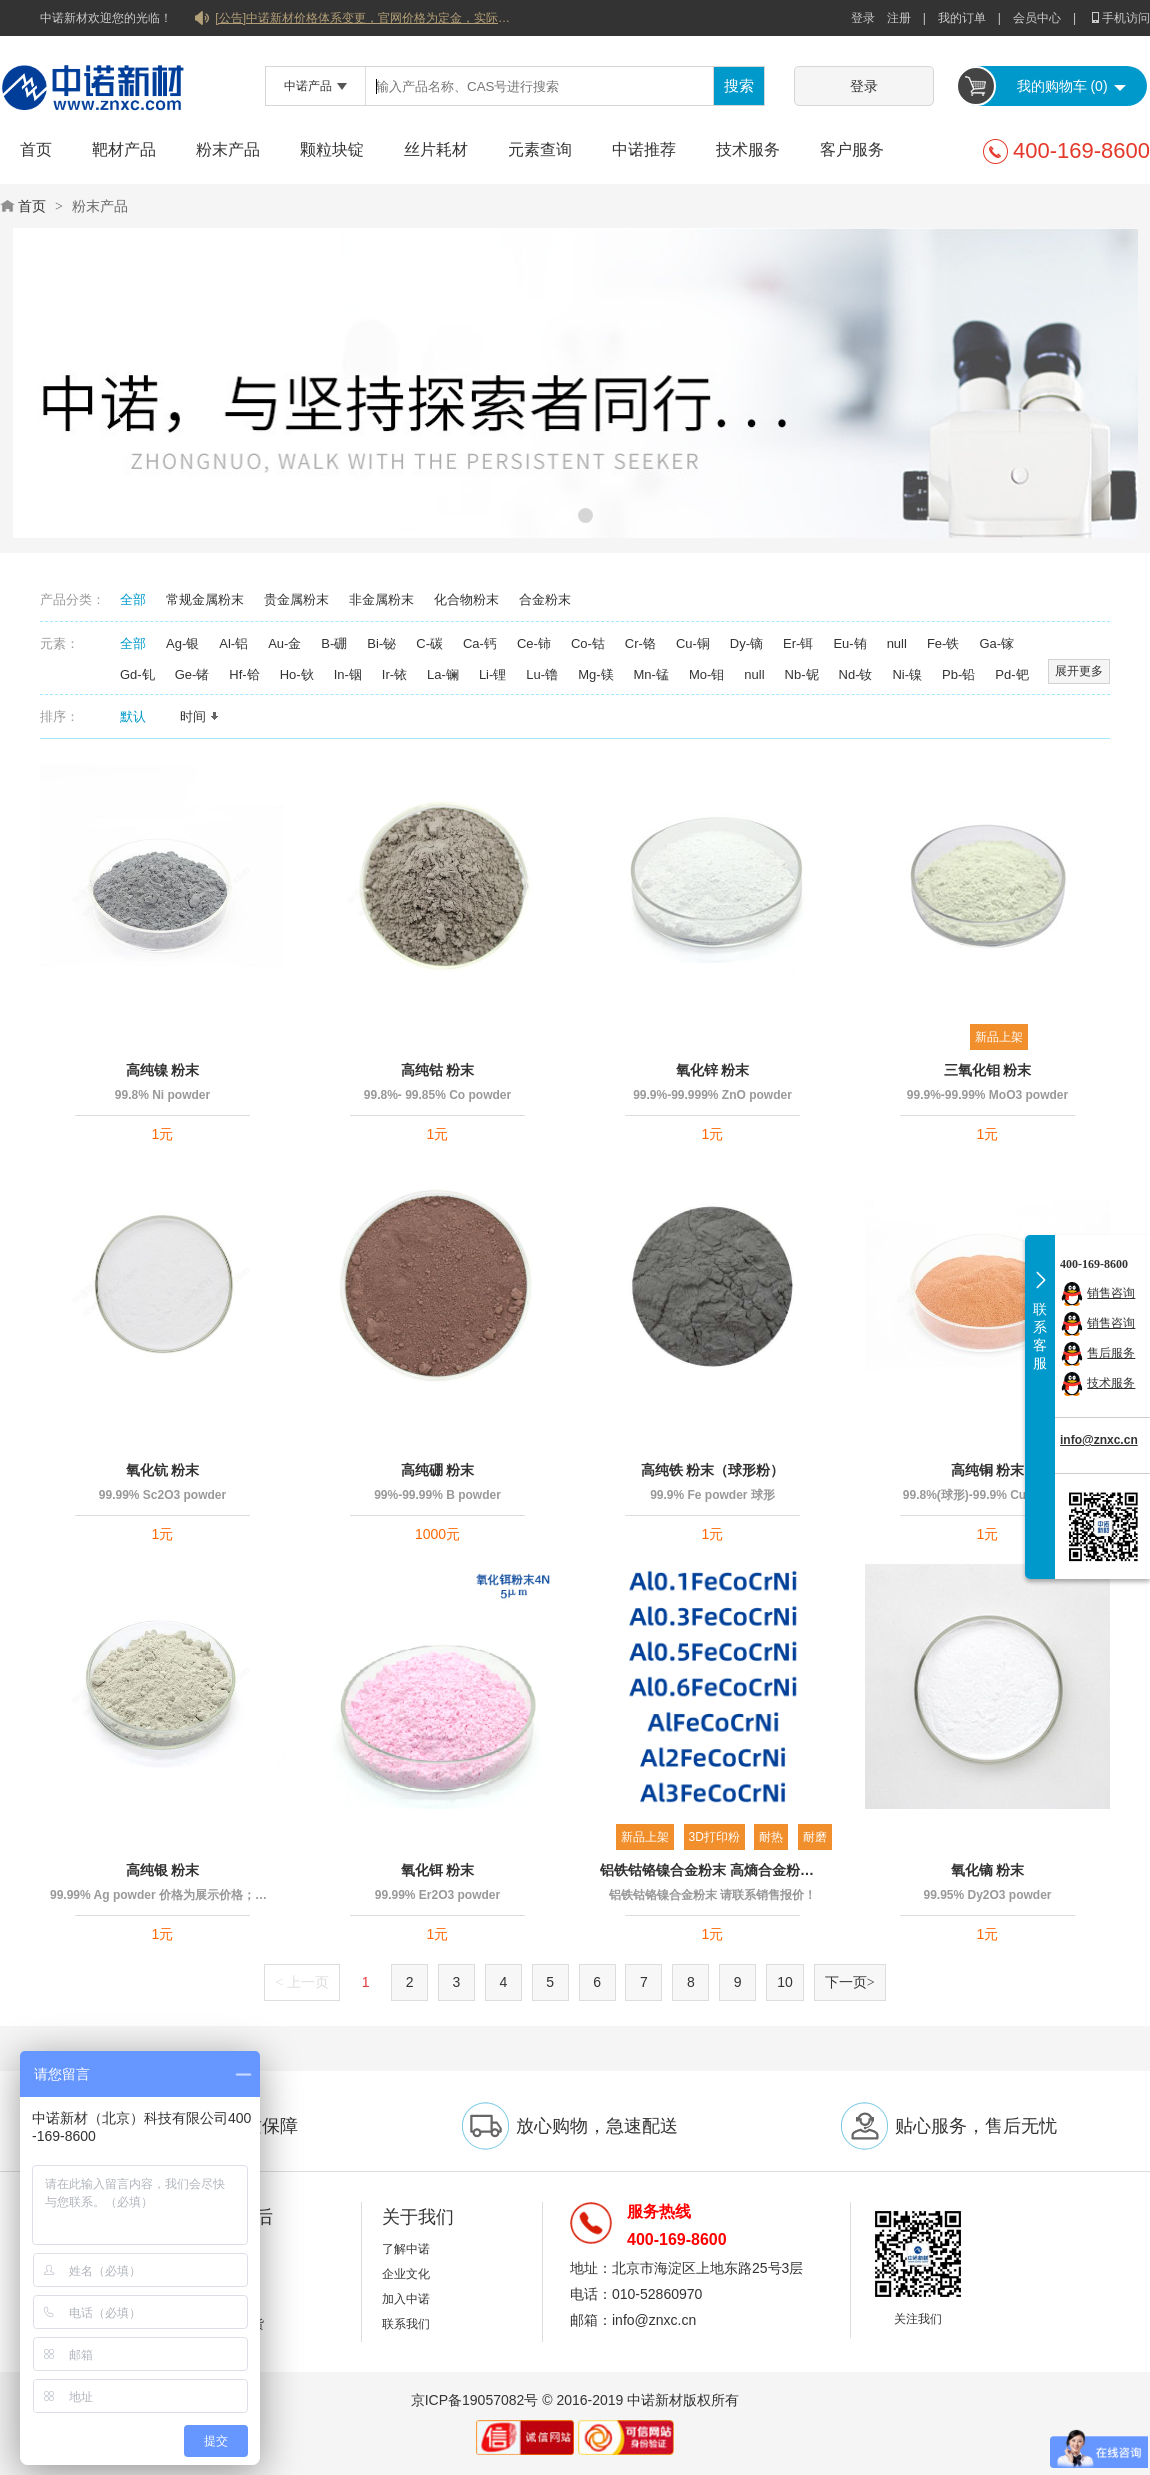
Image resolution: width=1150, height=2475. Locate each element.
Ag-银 (182, 643)
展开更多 (1079, 671)
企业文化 (406, 2274)
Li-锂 (492, 674)
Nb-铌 (802, 674)
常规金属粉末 (205, 599)
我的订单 (962, 18)
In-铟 (348, 674)
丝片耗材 (436, 149)
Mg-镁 (595, 674)
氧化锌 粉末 (713, 1070)
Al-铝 (233, 643)
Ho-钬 (297, 674)
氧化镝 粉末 (988, 1870)
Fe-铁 (943, 643)
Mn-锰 (651, 674)
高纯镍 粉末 (163, 1070)
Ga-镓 (996, 643)
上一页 (302, 1982)
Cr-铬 (640, 643)
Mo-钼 (706, 674)
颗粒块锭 (332, 149)
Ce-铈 (534, 643)
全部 (133, 599)
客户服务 (852, 149)
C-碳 (429, 643)
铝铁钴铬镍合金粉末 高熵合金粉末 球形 (712, 1870)
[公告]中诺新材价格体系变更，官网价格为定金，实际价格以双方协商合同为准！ (365, 18)
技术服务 (748, 149)
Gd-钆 (137, 674)
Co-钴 (588, 643)
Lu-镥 (542, 674)
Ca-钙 (480, 643)
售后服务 (1111, 1353)
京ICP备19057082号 (475, 2400)
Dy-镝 (746, 643)
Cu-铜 (693, 643)
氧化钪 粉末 (163, 1470)
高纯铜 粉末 (988, 1470)
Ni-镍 (907, 674)
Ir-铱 (394, 674)
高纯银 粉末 (163, 1870)
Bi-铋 (381, 643)
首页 (36, 149)
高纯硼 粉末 (438, 1470)
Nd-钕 (856, 674)
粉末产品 (228, 149)
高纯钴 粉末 (438, 1070)
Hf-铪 (244, 674)
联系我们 (406, 2324)
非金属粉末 (381, 599)
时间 (200, 716)
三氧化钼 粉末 (988, 1070)
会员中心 (1037, 18)
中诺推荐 (644, 149)
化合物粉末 (466, 599)
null (897, 643)
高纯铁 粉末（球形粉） (713, 1470)
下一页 (850, 1982)
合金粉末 (545, 599)
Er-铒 (798, 643)
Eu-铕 (849, 643)
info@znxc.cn (1099, 1440)
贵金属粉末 (296, 599)
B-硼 (334, 643)
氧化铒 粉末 (438, 1870)
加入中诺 (406, 2299)
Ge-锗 (192, 674)
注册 (899, 18)
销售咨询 (1111, 1293)
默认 (140, 716)
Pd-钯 (1011, 674)
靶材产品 (124, 149)
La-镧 (443, 674)
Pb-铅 (958, 674)
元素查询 (540, 149)
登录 (863, 18)
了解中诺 (406, 2249)
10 (785, 1982)
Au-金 (284, 643)
